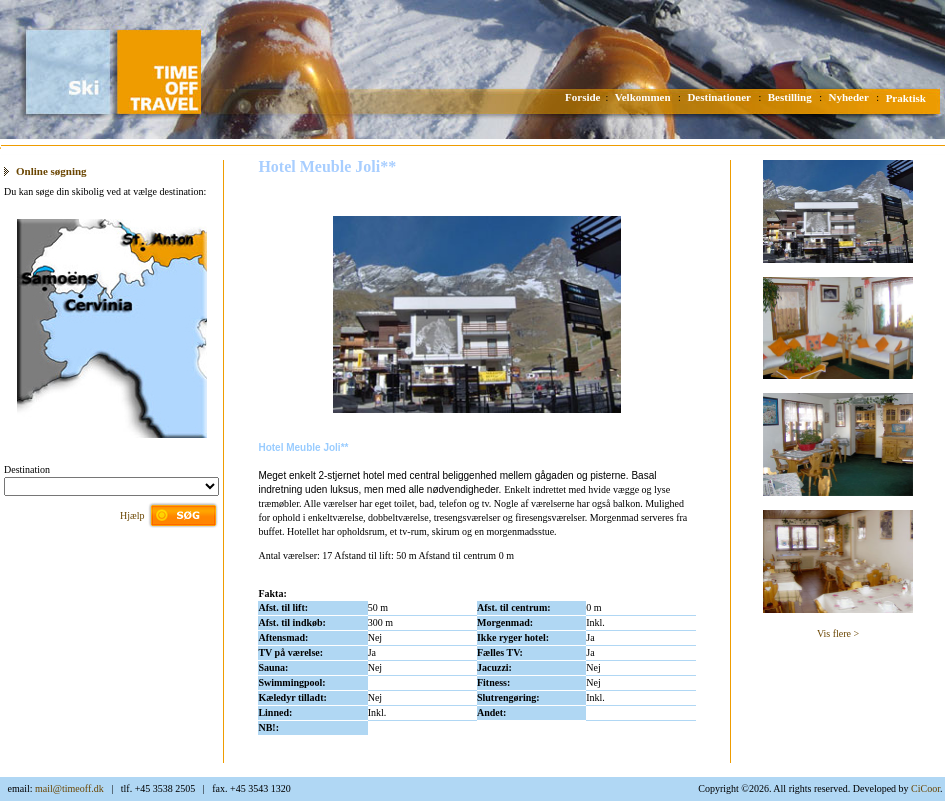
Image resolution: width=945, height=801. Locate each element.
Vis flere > (838, 633)
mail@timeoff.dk (69, 788)
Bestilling (790, 97)
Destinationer (719, 97)
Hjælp (132, 515)
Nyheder (849, 97)
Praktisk (906, 98)
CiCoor (925, 788)
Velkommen (643, 97)
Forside (582, 97)
